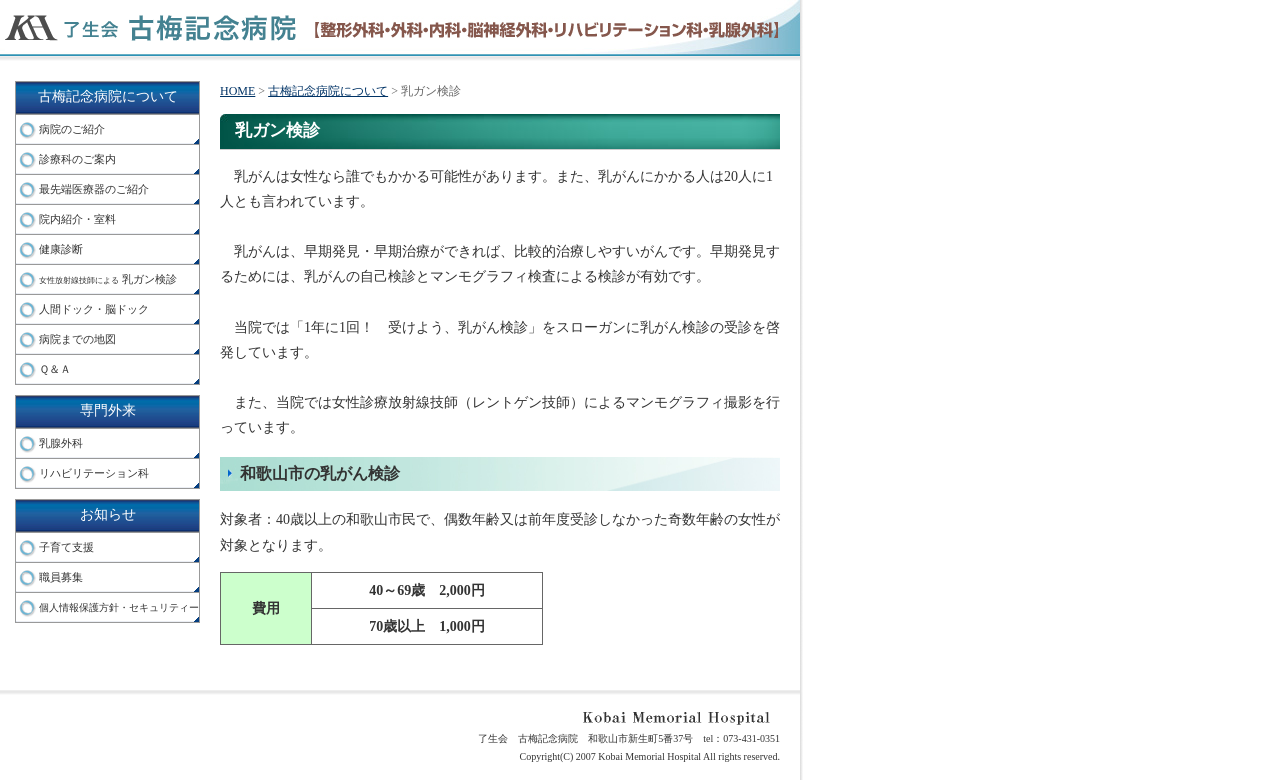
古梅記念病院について (108, 96)
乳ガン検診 (108, 279)
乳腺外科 (61, 443)
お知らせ (108, 514)
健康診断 (61, 249)
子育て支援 (66, 547)
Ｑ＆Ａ (55, 369)
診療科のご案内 (77, 159)
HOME (237, 91)
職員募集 (61, 577)
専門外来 (108, 410)
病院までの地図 (77, 339)
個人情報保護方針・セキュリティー (119, 607)
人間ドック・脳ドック (94, 309)
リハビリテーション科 (94, 473)
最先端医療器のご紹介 (94, 189)
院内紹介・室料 (77, 219)
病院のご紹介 (72, 129)
